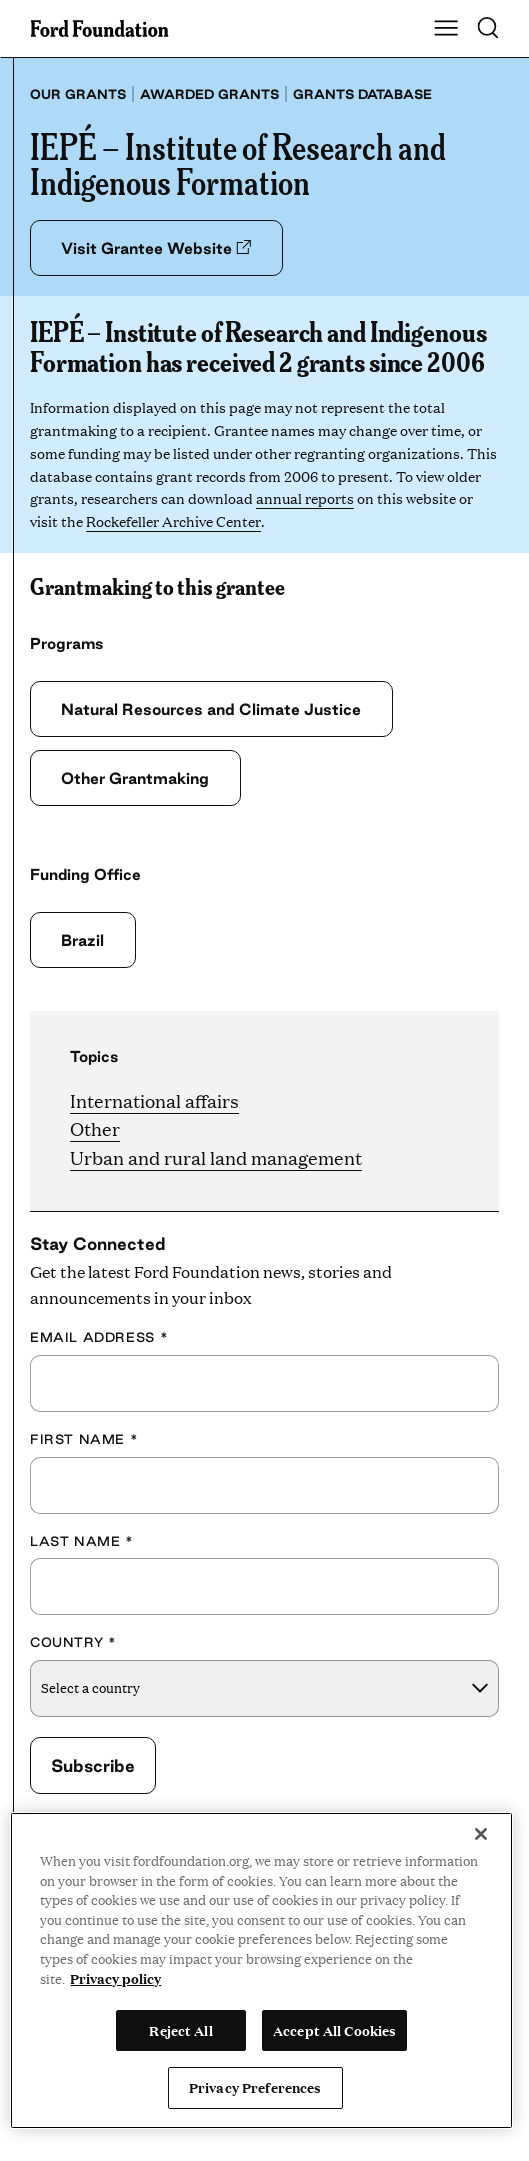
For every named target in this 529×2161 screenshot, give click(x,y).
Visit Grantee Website (156, 248)
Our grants (78, 94)
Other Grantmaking (135, 778)
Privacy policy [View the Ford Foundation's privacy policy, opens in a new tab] (115, 1978)
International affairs (154, 1100)
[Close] (481, 1834)
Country (73, 1642)
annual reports (305, 497)
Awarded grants (209, 94)
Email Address (99, 1337)
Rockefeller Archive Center (173, 520)
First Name (84, 1439)
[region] (261, 1970)
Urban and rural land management (216, 1157)
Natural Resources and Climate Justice (211, 709)
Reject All (180, 2030)
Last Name (82, 1541)
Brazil (82, 940)
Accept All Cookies (334, 2030)
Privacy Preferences (255, 2087)
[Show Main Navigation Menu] (446, 29)
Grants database (362, 94)
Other (95, 1128)
